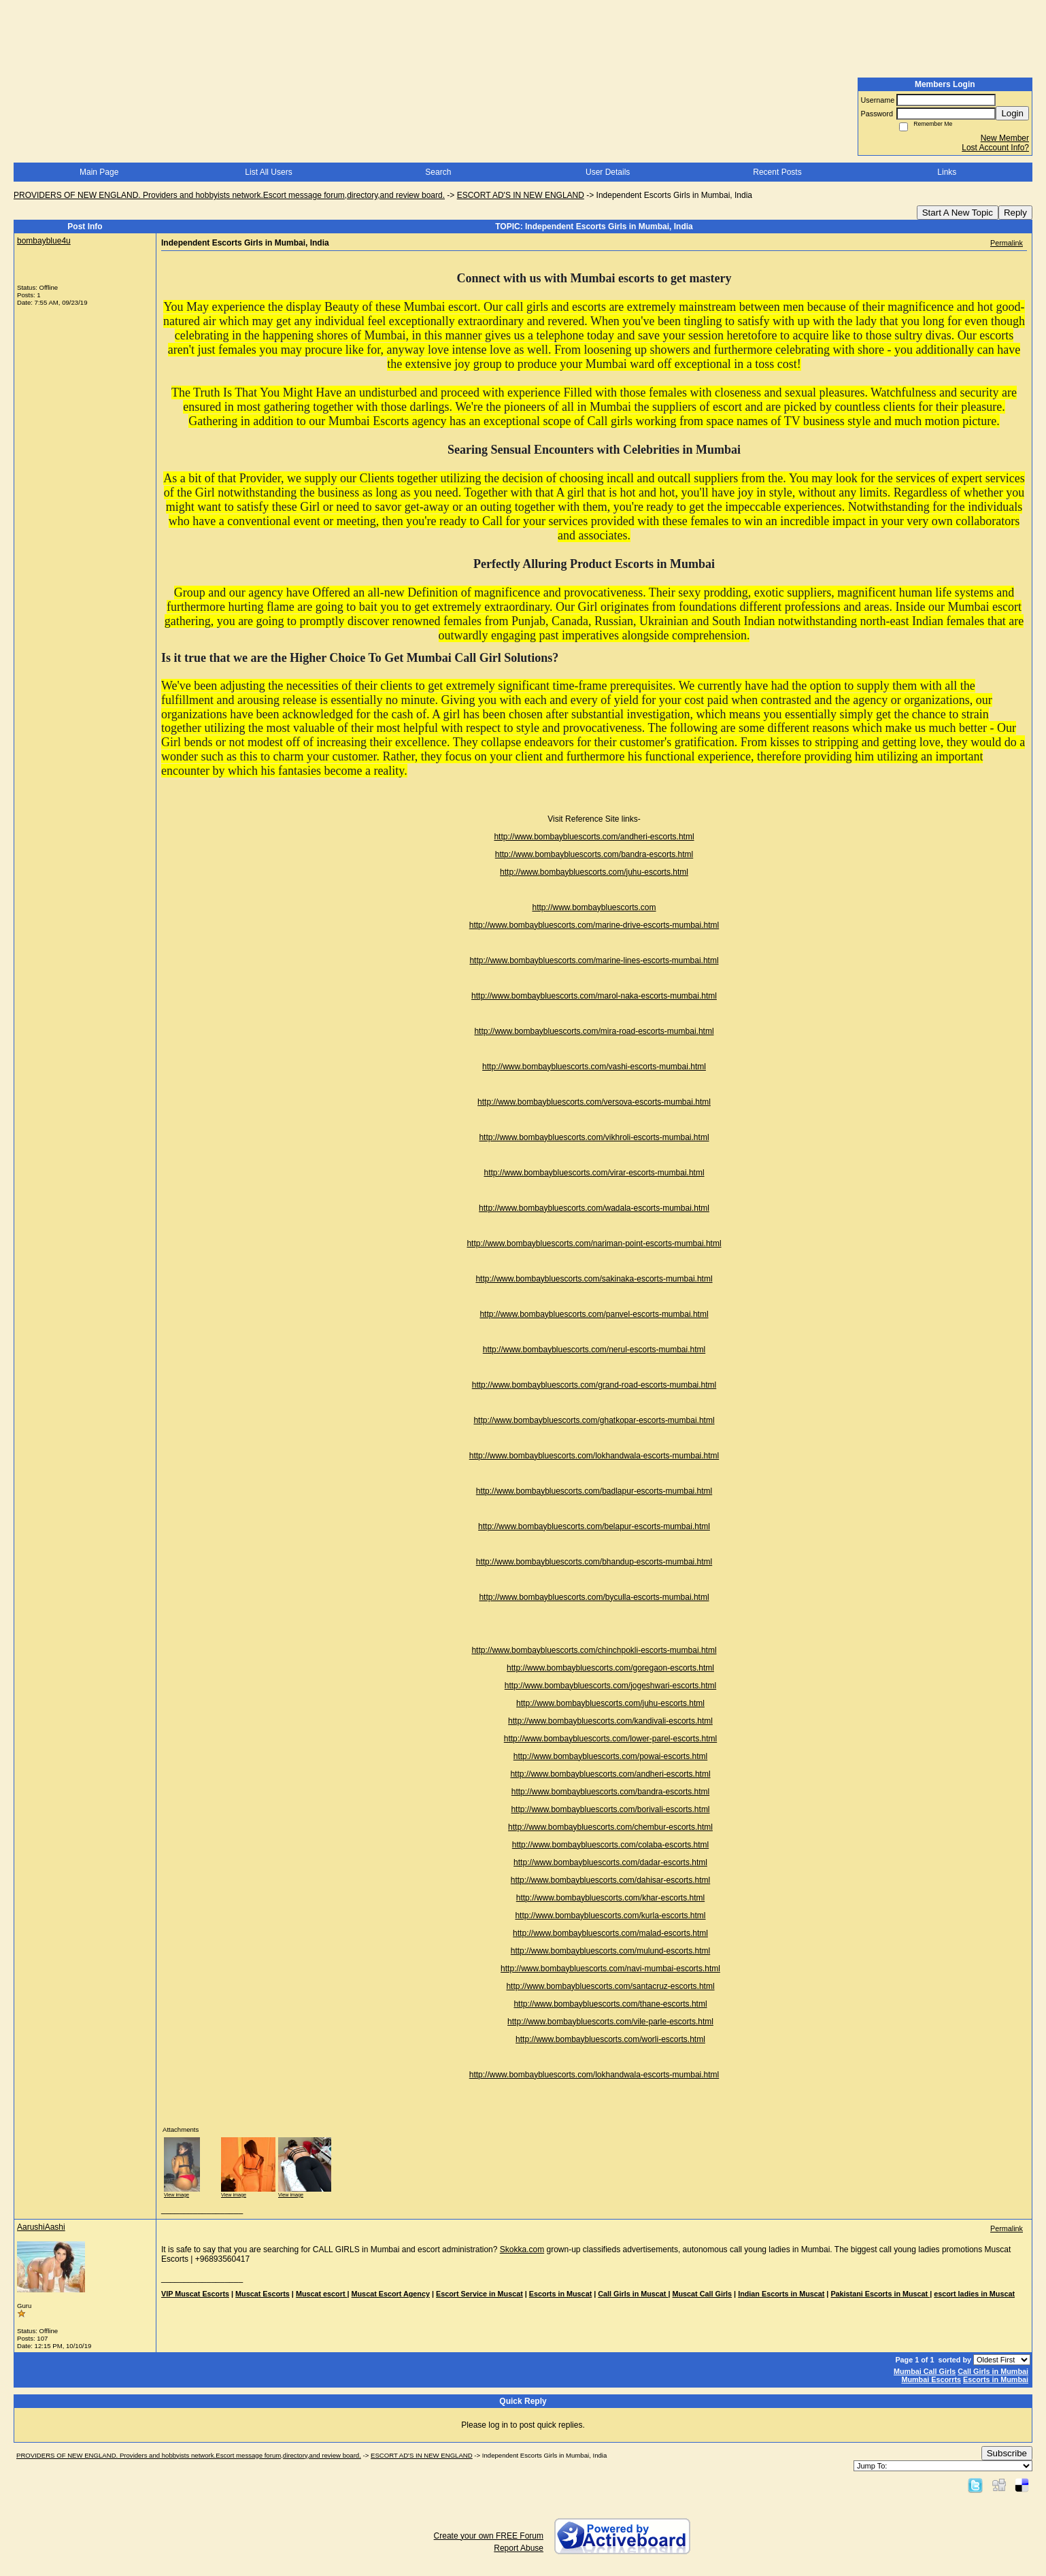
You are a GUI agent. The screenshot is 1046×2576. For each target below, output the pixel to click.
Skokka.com (522, 2249)
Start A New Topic (957, 212)
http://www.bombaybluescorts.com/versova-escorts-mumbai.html (594, 1102)
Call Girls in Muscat (633, 2294)
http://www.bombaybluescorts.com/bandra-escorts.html (594, 854)
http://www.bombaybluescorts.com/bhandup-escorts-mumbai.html (594, 1562)
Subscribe (1007, 2453)
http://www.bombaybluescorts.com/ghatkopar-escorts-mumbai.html (593, 1420)
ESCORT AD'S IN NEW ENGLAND (520, 195)
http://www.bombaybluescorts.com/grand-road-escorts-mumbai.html (594, 1385)
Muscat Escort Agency (391, 2294)
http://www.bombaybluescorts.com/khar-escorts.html (610, 1898)
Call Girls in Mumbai (993, 2371)
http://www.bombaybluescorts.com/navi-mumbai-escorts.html (610, 1968)
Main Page (99, 172)
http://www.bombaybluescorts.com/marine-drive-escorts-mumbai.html (594, 925)
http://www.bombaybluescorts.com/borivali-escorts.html (610, 1809)
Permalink (1006, 243)
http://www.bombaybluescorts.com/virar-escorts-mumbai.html (594, 1172)
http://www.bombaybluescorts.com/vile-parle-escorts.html (610, 2021)
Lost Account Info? (995, 147)
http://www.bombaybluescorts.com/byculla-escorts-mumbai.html (594, 1597)
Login (1012, 113)
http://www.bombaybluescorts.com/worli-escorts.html (610, 2039)
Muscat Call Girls (702, 2294)
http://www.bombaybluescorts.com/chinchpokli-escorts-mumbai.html (593, 1650)
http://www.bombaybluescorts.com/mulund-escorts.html (610, 1951)
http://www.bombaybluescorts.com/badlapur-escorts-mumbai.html (594, 1491)
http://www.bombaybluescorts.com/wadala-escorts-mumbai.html (594, 1208)
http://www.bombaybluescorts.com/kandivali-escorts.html (610, 1721)
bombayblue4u (44, 241)
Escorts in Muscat (560, 2294)
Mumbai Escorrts (931, 2379)
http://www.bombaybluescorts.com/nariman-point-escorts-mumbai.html (594, 1243)
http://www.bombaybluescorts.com (594, 907)
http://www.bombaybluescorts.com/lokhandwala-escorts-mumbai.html (594, 1455)
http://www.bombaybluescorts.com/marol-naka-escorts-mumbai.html (594, 996)
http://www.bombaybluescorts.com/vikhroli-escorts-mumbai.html (594, 1137)
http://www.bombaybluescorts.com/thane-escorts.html (610, 2004)
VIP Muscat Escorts (195, 2294)
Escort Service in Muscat (479, 2294)
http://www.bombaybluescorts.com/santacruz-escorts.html (610, 1986)
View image (176, 2195)
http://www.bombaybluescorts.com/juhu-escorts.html (594, 872)
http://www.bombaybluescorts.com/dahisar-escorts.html (610, 1880)
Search (438, 172)
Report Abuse (518, 2548)
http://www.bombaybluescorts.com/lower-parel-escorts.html (610, 1738)
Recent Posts (777, 172)
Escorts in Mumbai (995, 2379)
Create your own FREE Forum (488, 2536)
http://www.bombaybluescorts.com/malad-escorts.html (610, 1933)
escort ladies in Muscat (974, 2294)
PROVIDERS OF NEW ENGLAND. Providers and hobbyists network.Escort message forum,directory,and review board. (229, 195)
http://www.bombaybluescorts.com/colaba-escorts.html (610, 1845)
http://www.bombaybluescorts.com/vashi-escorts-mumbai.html (594, 1066)
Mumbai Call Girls (925, 2371)
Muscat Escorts (262, 2294)
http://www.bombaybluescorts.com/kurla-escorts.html (610, 1915)
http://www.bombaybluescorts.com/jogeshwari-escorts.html (610, 1685)
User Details (608, 172)
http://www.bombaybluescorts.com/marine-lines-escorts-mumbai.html (593, 960)
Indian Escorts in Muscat (781, 2294)
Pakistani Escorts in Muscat (880, 2294)
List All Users (268, 172)
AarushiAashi (41, 2227)
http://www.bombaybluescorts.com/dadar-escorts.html (610, 1862)
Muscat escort (322, 2294)
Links (946, 172)
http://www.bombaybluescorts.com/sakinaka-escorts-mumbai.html (593, 1279)
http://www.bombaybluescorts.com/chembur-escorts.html (610, 1827)
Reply (1015, 212)
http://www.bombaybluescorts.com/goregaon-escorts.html (610, 1668)
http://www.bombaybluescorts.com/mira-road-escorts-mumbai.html (593, 1031)
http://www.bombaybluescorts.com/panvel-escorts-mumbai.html (593, 1314)
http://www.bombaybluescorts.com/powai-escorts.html (610, 1756)
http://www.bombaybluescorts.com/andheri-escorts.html (594, 836)
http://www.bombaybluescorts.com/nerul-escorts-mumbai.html (594, 1349)
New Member (1005, 138)
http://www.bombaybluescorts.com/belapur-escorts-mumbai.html (594, 1526)
